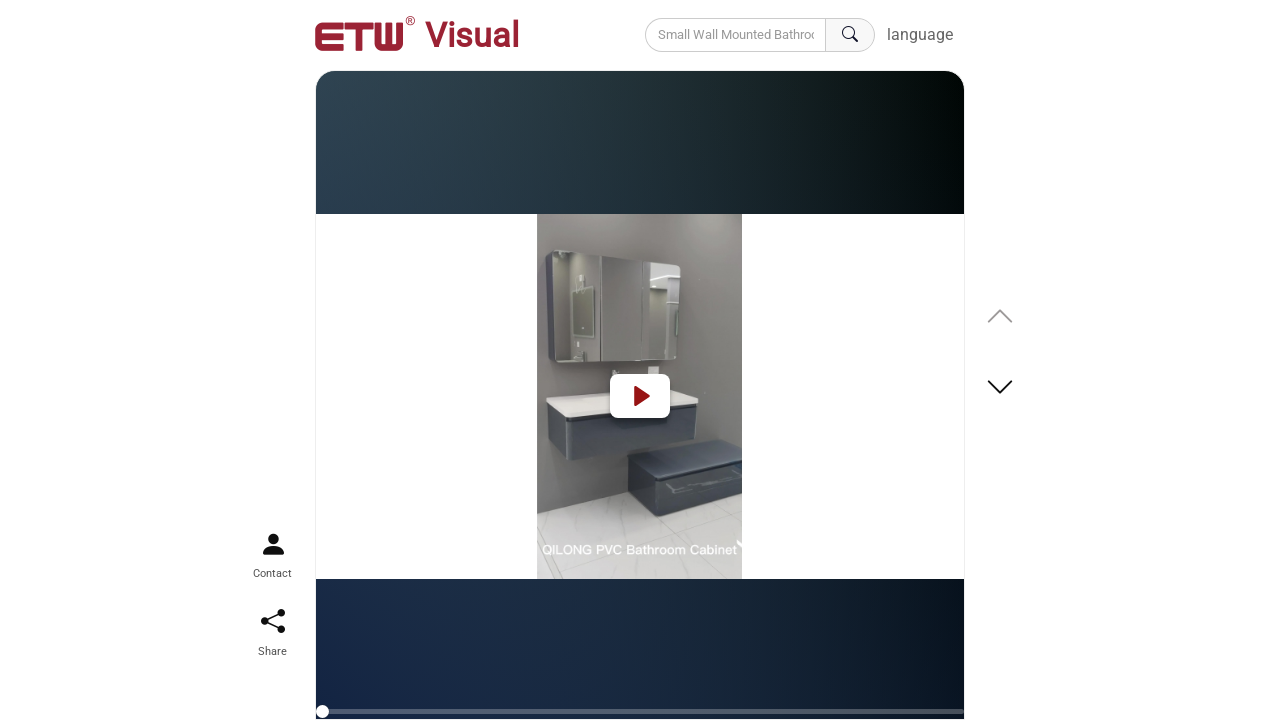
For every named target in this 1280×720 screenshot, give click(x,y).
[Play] (640, 396)
